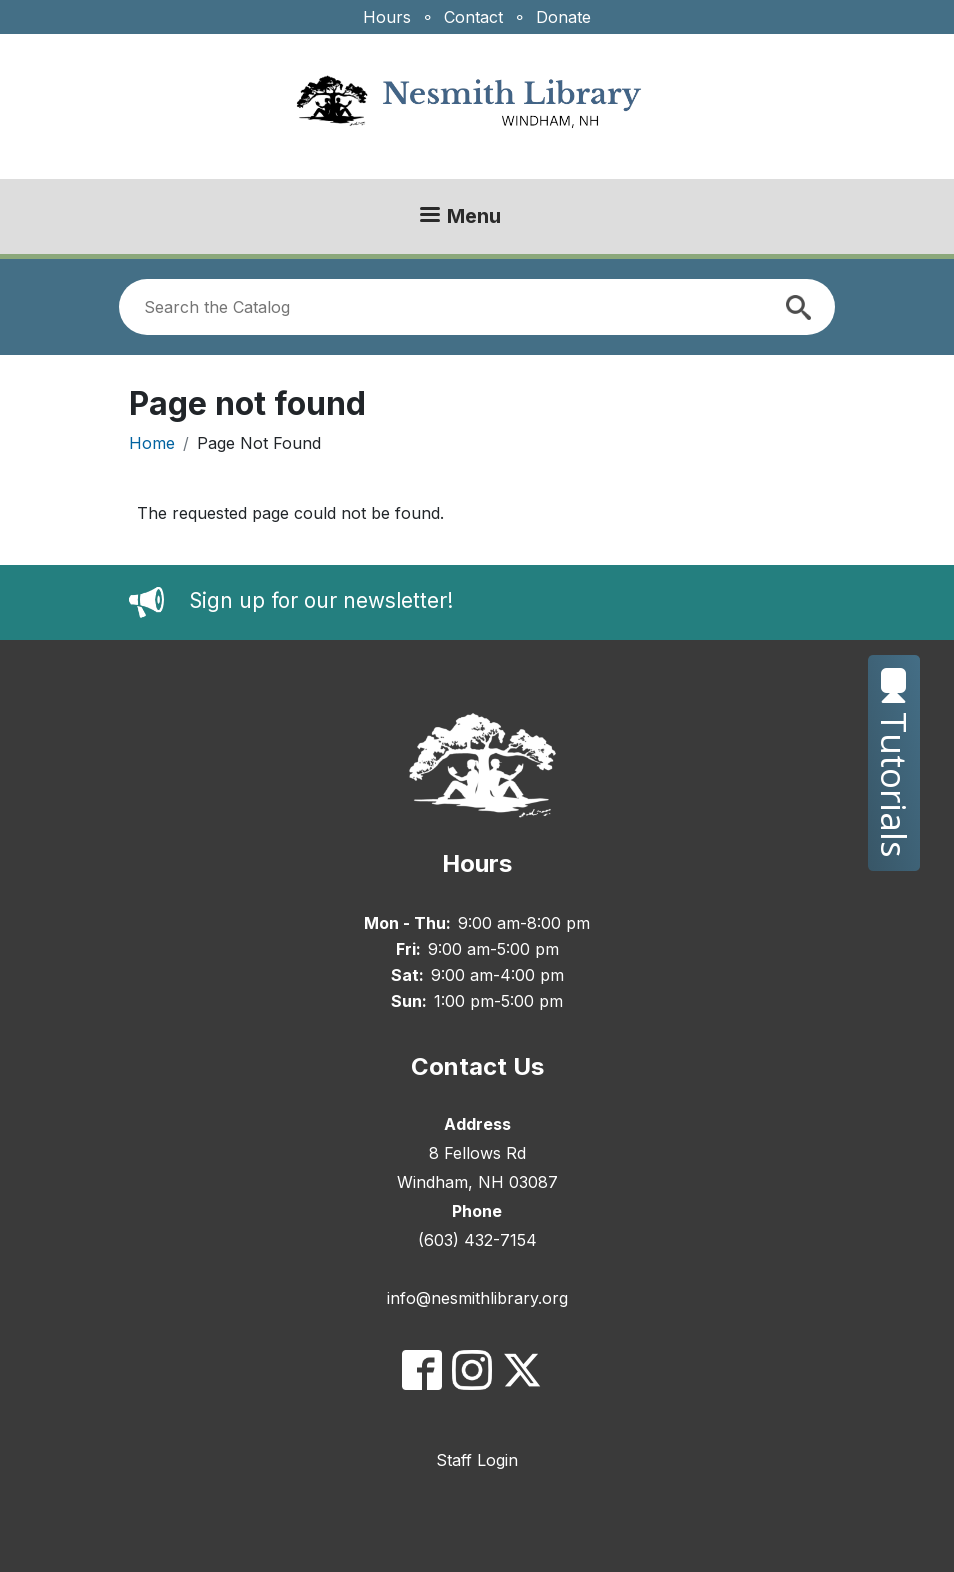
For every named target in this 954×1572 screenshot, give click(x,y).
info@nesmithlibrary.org (477, 1298)
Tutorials (894, 763)
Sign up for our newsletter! (321, 601)
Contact (473, 17)
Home (152, 443)
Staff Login (477, 1460)
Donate (563, 17)
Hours (387, 17)
